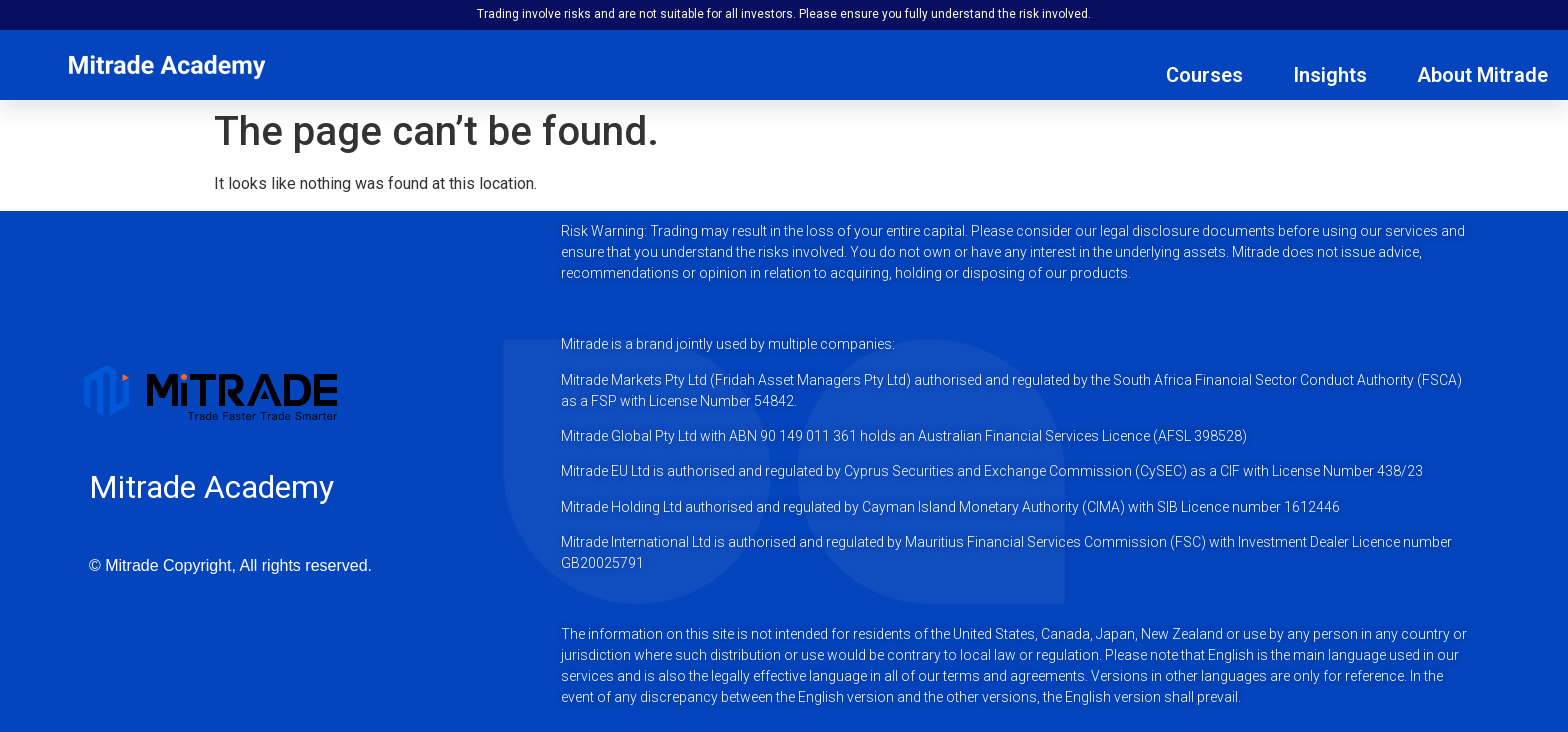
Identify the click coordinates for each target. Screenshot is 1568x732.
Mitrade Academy (211, 487)
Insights (1330, 75)
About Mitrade (1482, 75)
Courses (1204, 75)
